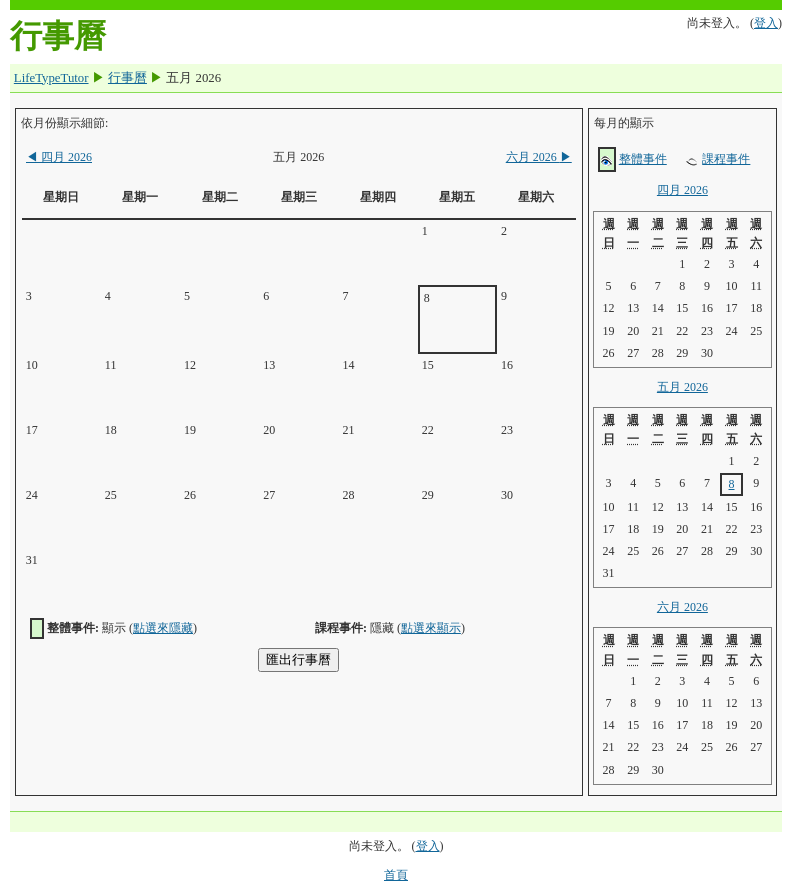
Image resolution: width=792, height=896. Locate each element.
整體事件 (643, 159)
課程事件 (726, 159)
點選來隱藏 (163, 628)
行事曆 (127, 78)
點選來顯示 (431, 628)
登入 (766, 23)
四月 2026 (59, 157)
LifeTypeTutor (51, 78)
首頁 (396, 875)
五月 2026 (682, 387)
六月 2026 (539, 157)
